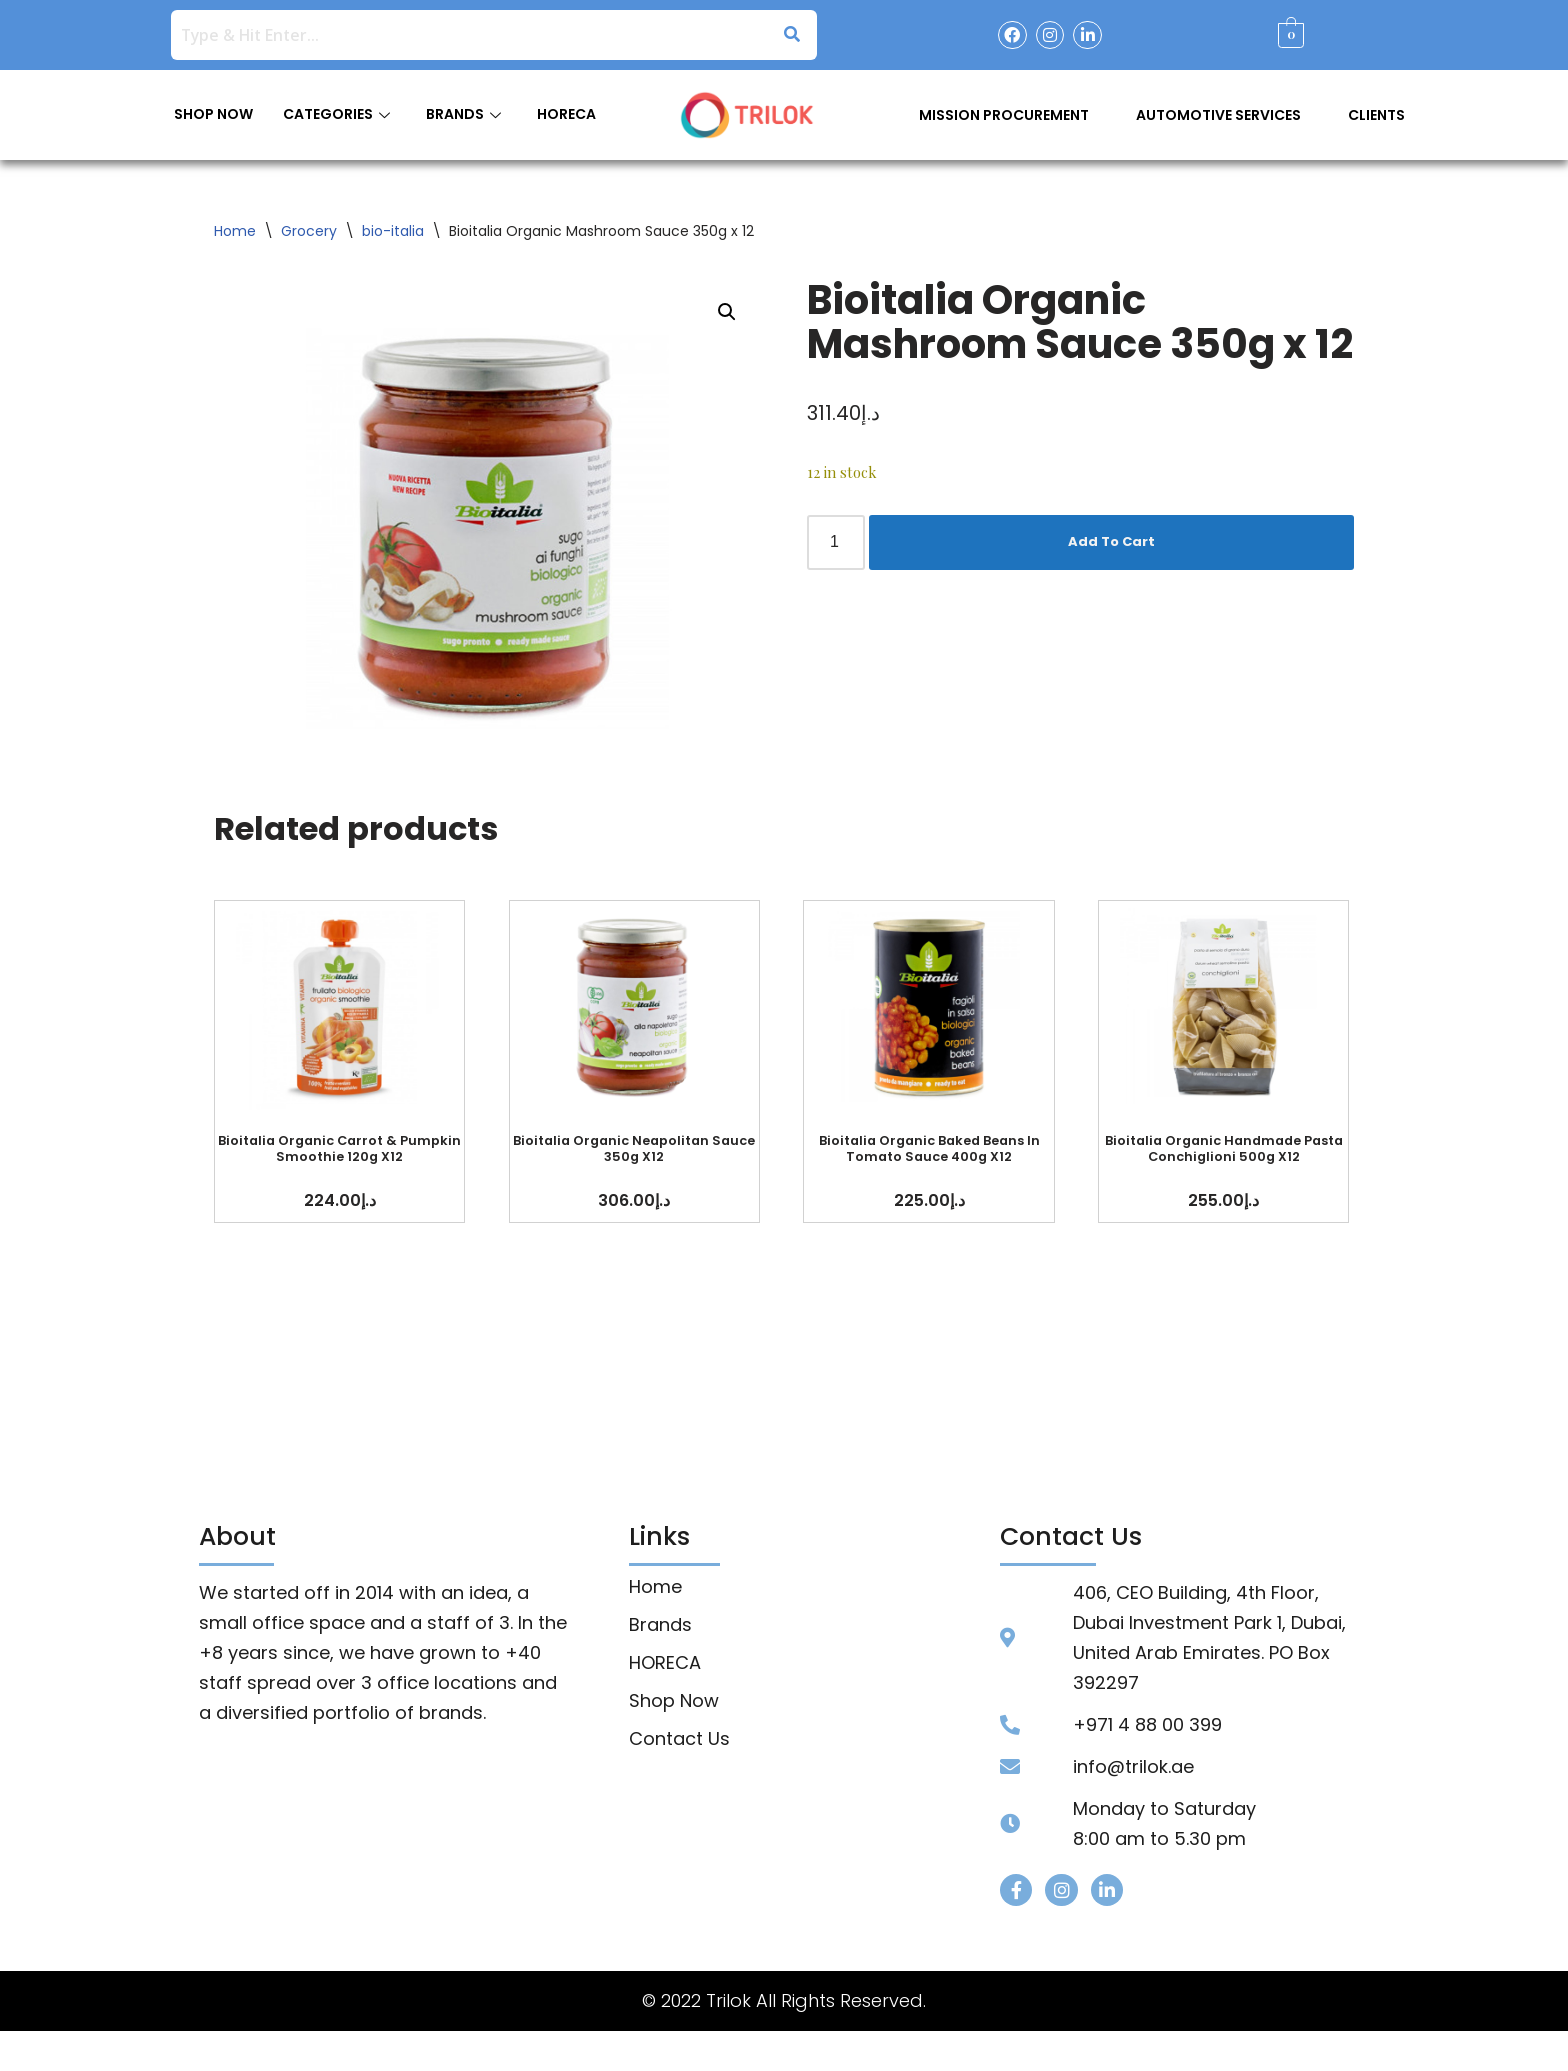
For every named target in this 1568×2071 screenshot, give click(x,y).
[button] (727, 312)
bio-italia (393, 231)
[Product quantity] (836, 542)
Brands (660, 1625)
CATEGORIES (336, 114)
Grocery (309, 231)
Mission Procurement (1004, 115)
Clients (1376, 115)
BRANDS (463, 114)
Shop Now (674, 1701)
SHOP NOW (213, 114)
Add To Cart (1111, 541)
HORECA (566, 114)
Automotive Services (1218, 115)
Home (235, 231)
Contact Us (679, 1739)
